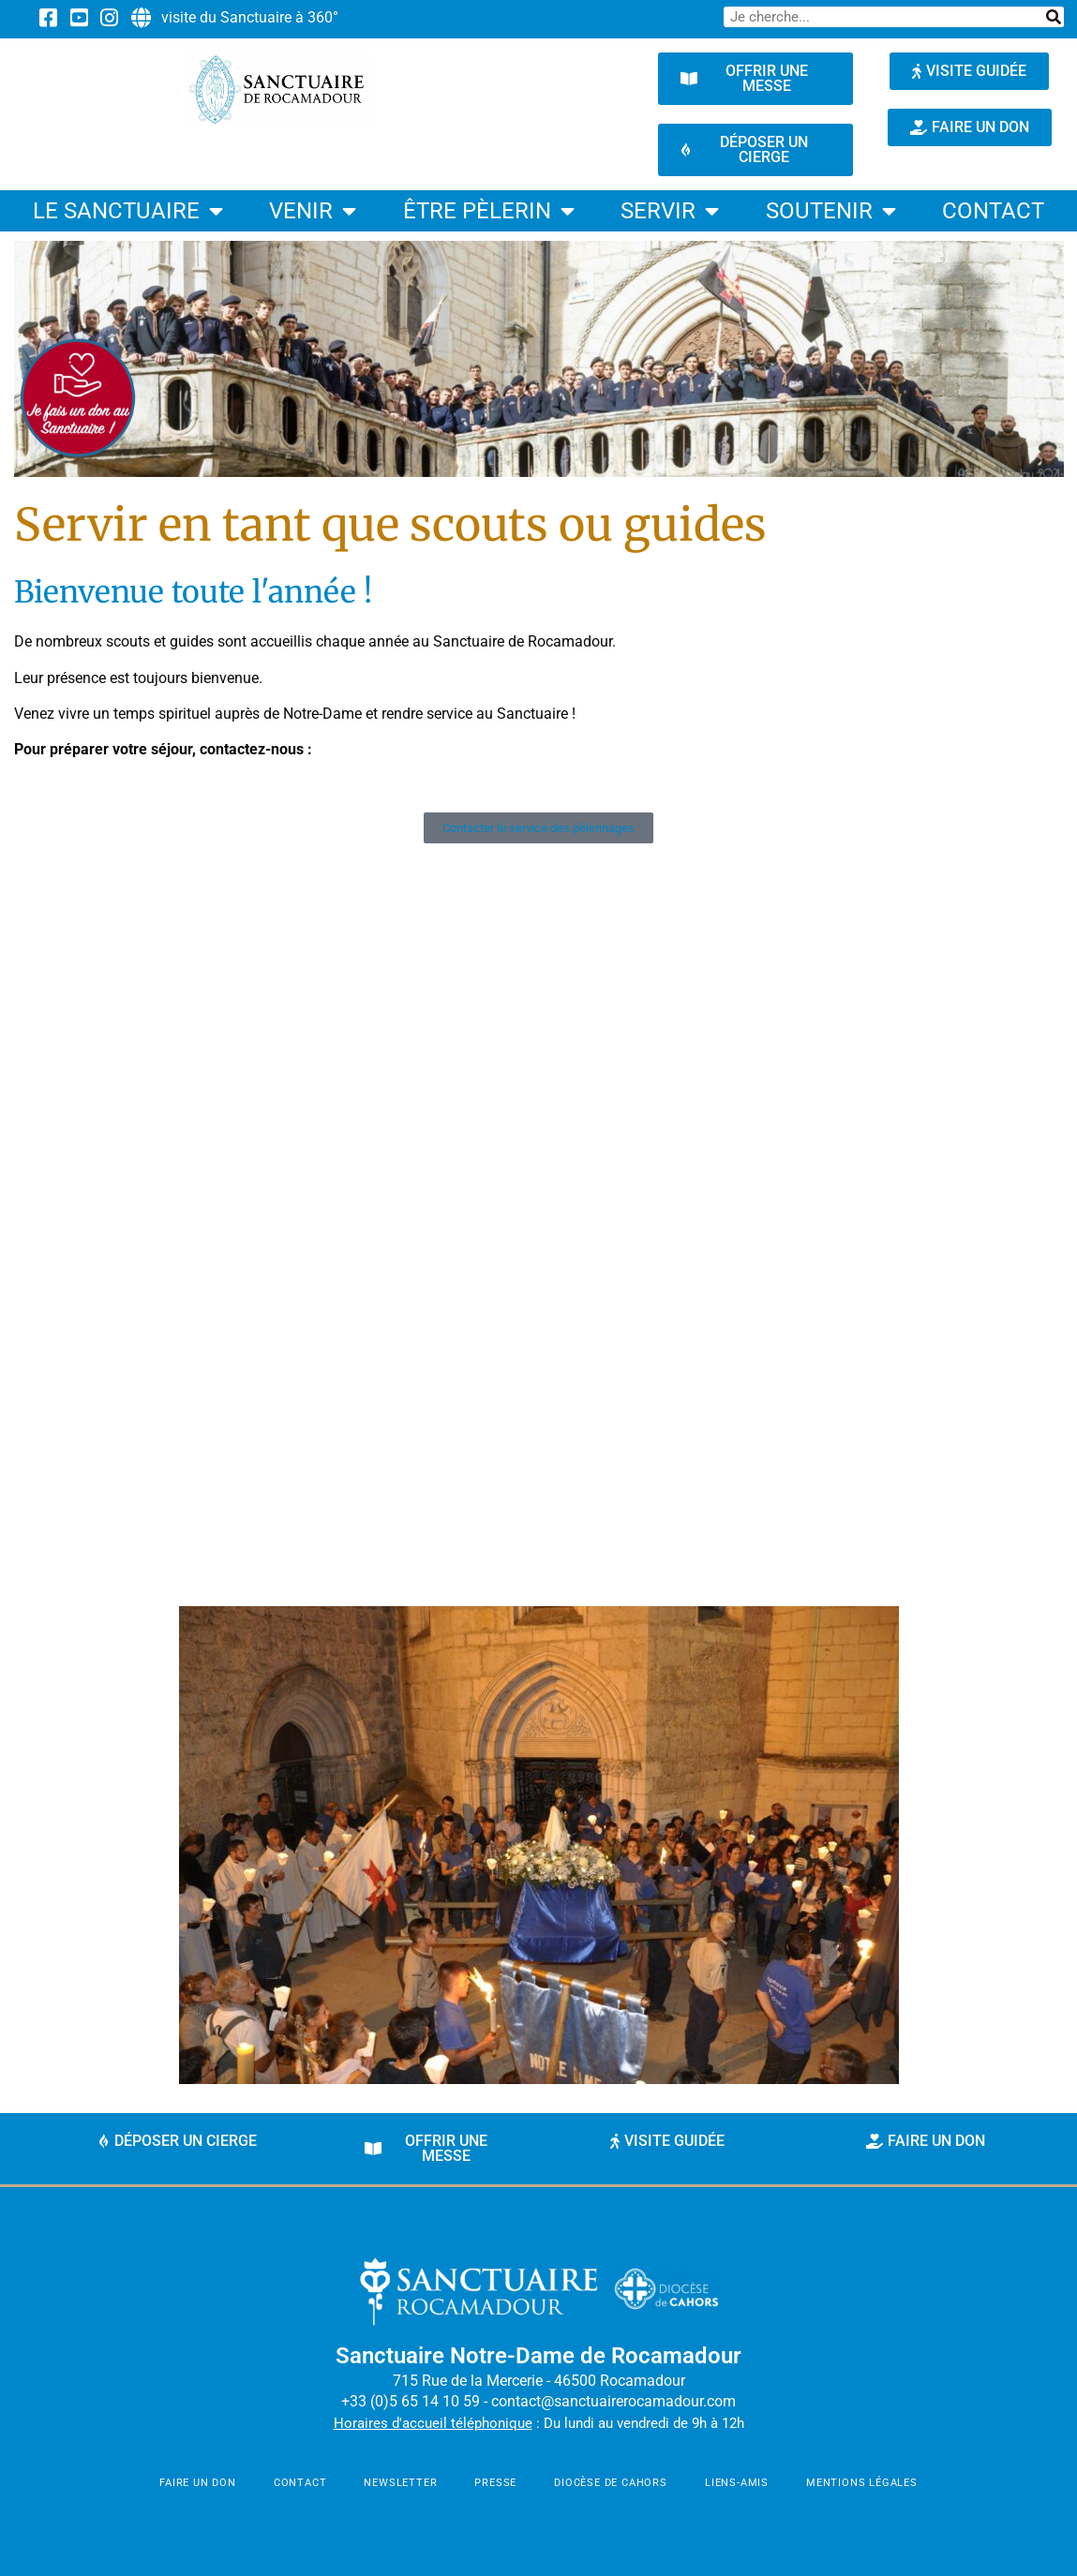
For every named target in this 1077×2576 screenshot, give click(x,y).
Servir (670, 211)
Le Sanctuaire (128, 211)
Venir (312, 211)
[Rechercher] (1053, 17)
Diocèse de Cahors (610, 2483)
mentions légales (862, 2483)
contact (993, 211)
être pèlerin (489, 211)
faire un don (197, 2483)
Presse (495, 2483)
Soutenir (831, 211)
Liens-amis (737, 2483)
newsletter (400, 2483)
